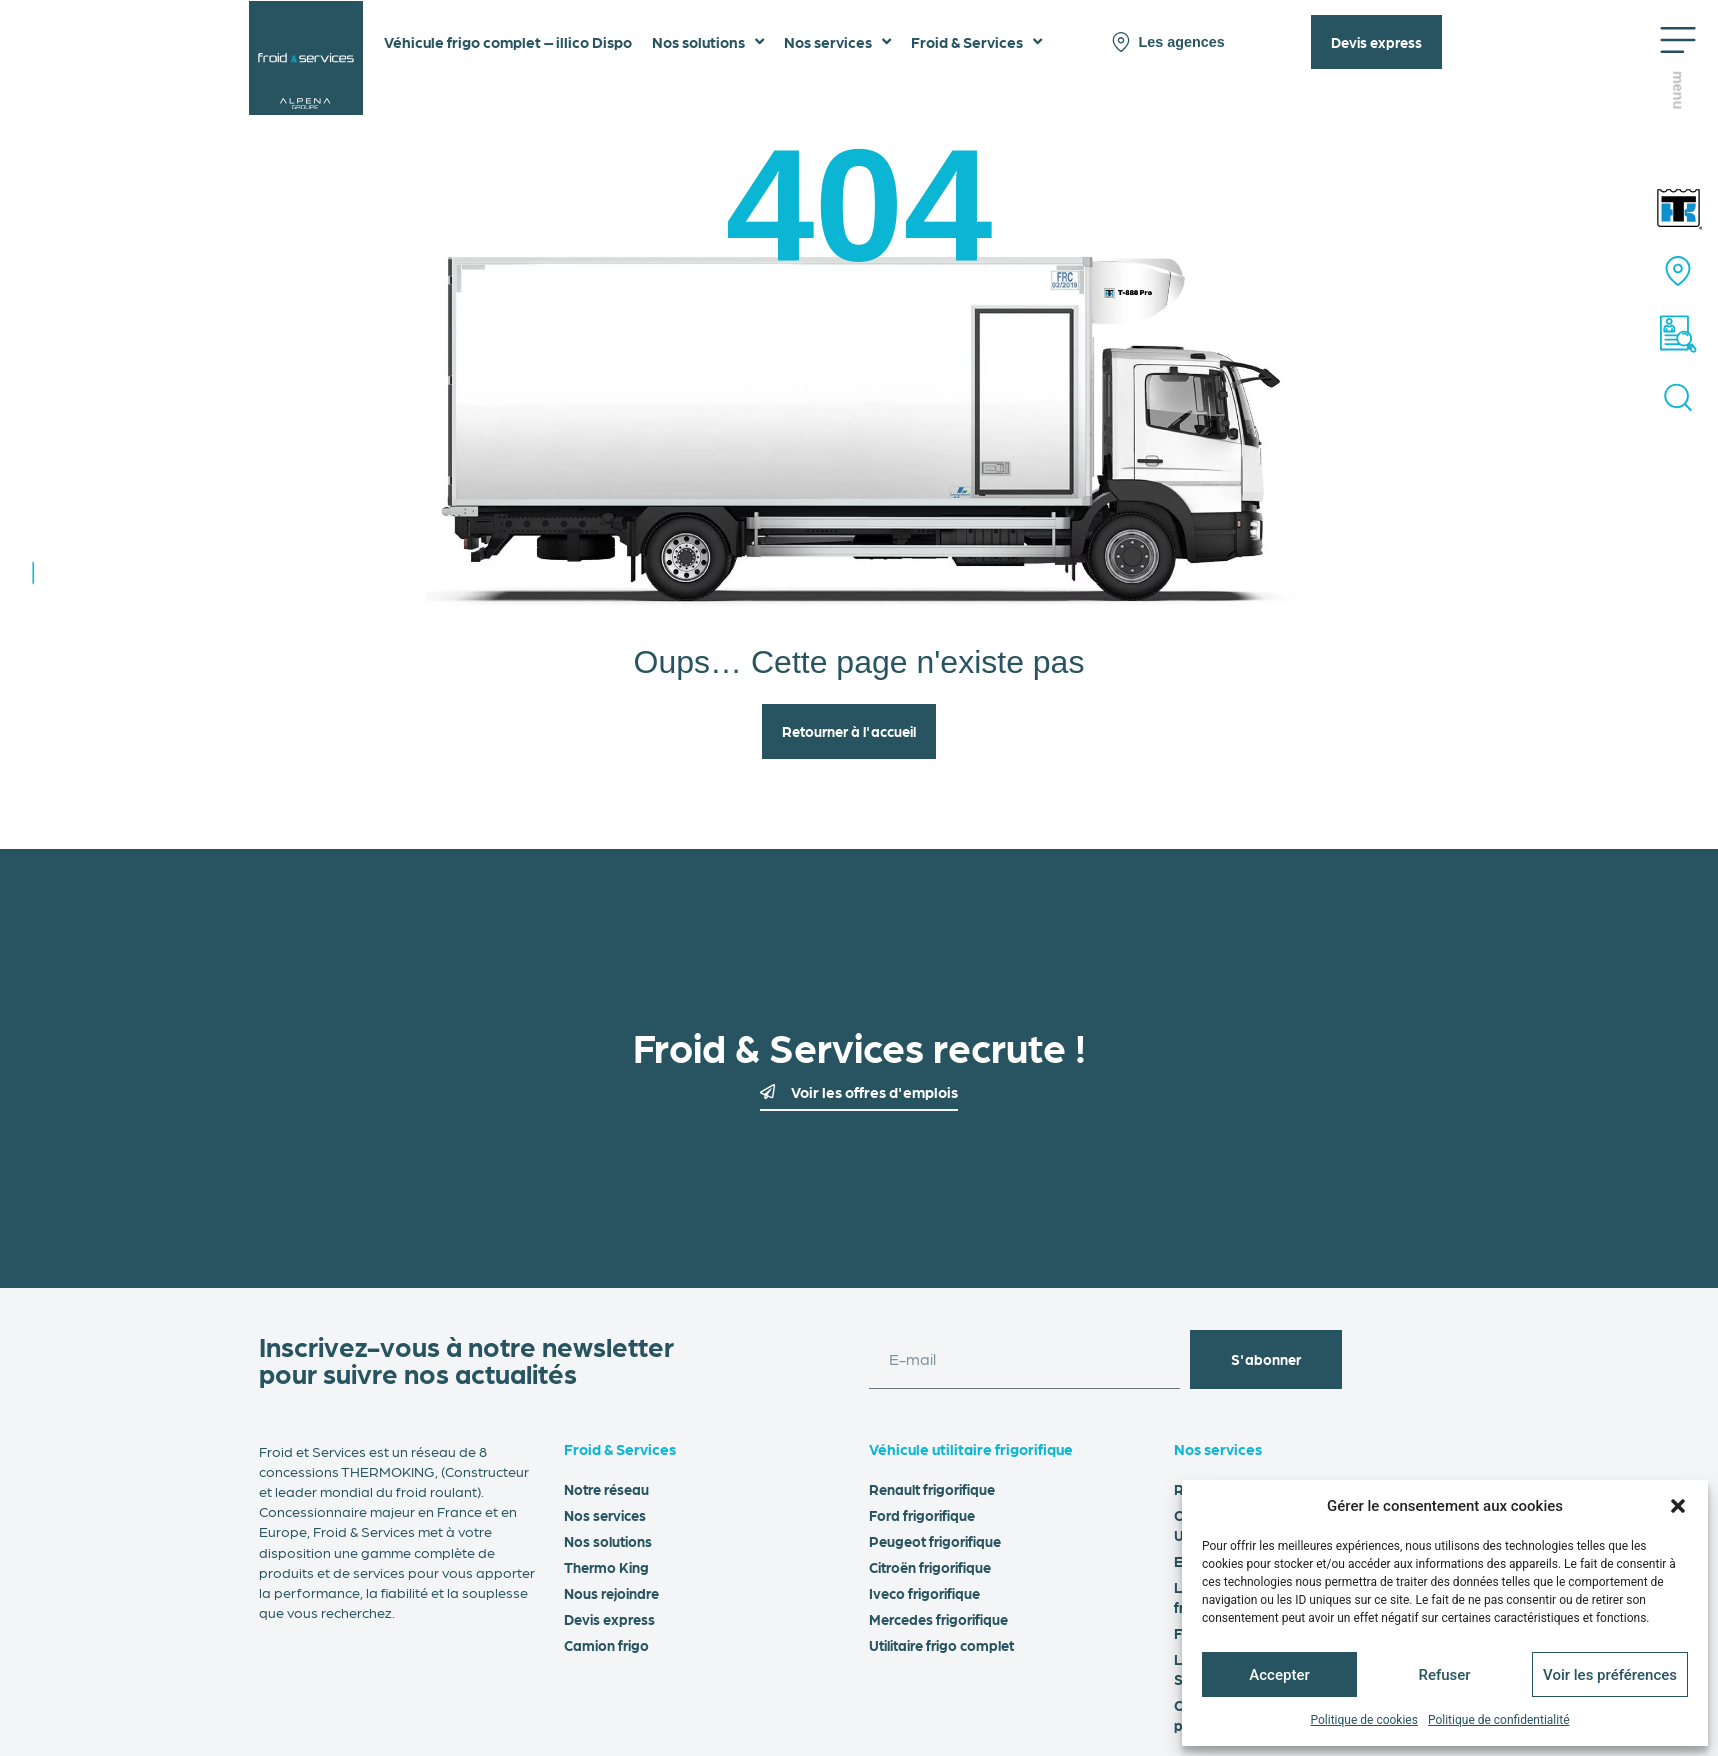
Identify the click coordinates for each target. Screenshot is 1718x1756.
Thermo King (606, 1567)
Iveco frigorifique (924, 1593)
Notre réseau (606, 1489)
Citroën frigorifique (930, 1567)
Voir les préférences (1610, 1675)
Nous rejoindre (611, 1593)
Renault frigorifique (932, 1489)
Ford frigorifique (922, 1515)
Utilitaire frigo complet (941, 1645)
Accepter (1279, 1675)
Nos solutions (608, 1541)
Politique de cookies (1364, 1720)
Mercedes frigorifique (938, 1619)
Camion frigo (606, 1645)
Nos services (605, 1515)
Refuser (1444, 1675)
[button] (1678, 1506)
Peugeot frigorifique (935, 1541)
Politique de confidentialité (1499, 1720)
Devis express (609, 1619)
